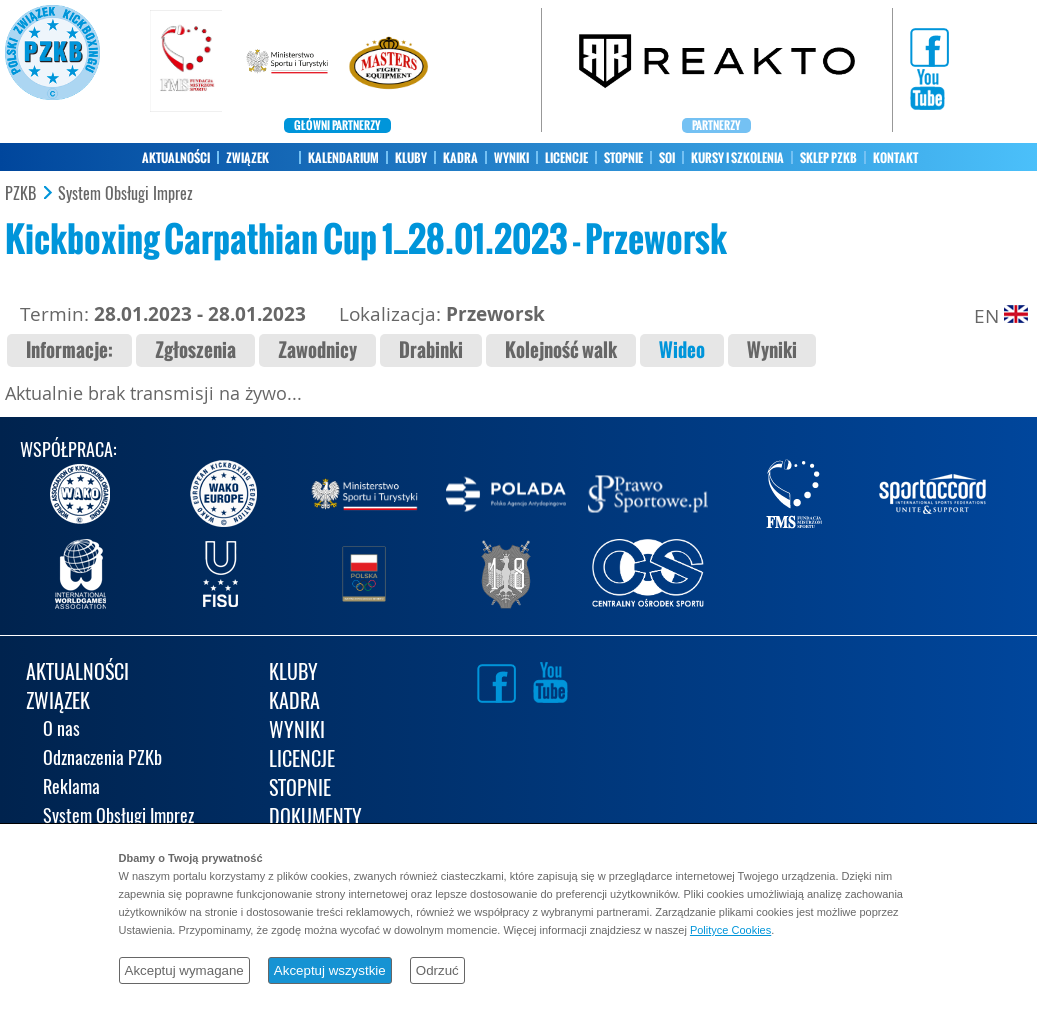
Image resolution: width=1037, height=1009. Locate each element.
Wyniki (772, 350)
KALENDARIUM (343, 158)
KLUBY (411, 158)
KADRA (460, 158)
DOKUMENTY (315, 818)
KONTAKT (895, 158)
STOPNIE (623, 158)
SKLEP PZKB (828, 158)
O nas (61, 730)
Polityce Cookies (730, 930)
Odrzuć (437, 970)
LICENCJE (566, 158)
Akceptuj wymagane (184, 970)
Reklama (71, 788)
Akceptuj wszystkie (330, 970)
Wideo (682, 350)
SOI (667, 158)
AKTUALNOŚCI (176, 158)
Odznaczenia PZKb (102, 759)
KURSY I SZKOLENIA (737, 158)
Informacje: (69, 350)
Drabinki (431, 350)
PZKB (20, 194)
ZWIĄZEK (247, 158)
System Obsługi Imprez (125, 194)
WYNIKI (511, 158)
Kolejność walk (561, 350)
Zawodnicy (317, 350)
